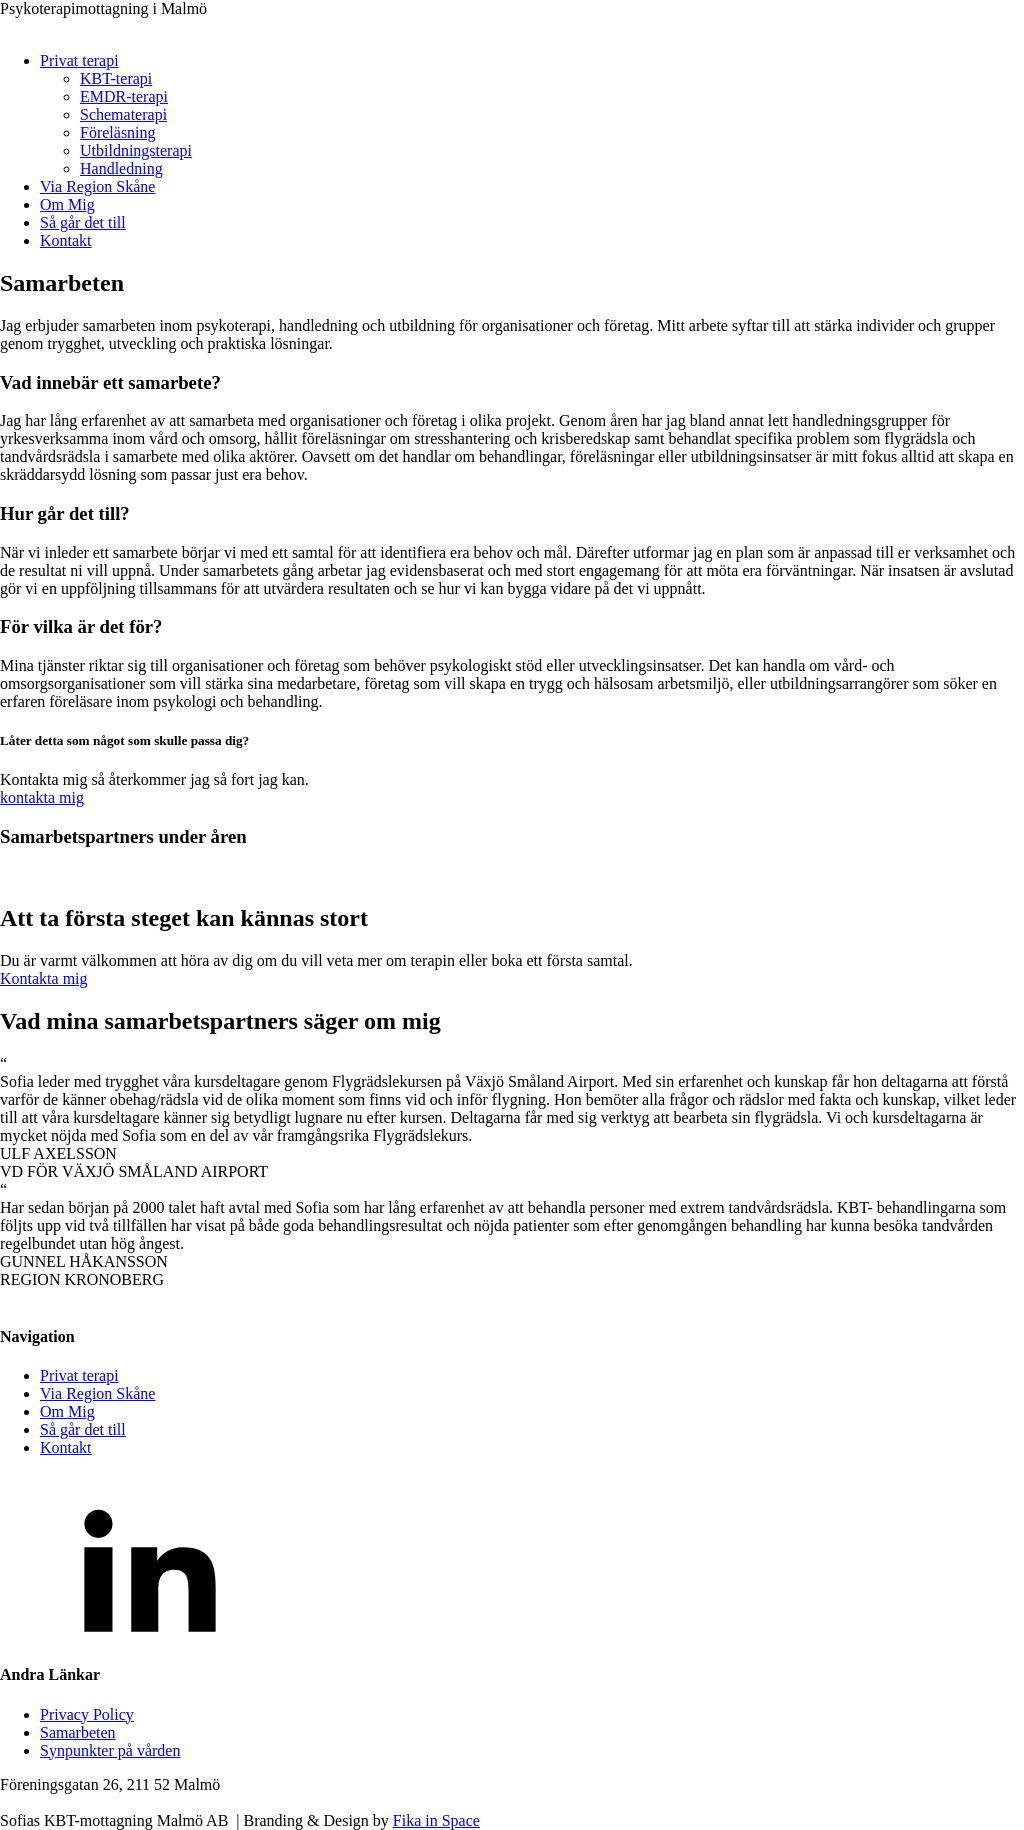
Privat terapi (79, 60)
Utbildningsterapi (136, 150)
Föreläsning (118, 132)
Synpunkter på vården (110, 1750)
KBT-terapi (116, 78)
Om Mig (67, 204)
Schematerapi (123, 114)
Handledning (121, 168)
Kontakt (66, 240)
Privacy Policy (87, 1714)
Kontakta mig (44, 978)
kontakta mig (42, 797)
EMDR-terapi (124, 96)
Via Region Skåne (97, 186)
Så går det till (83, 222)
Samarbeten (78, 1732)
